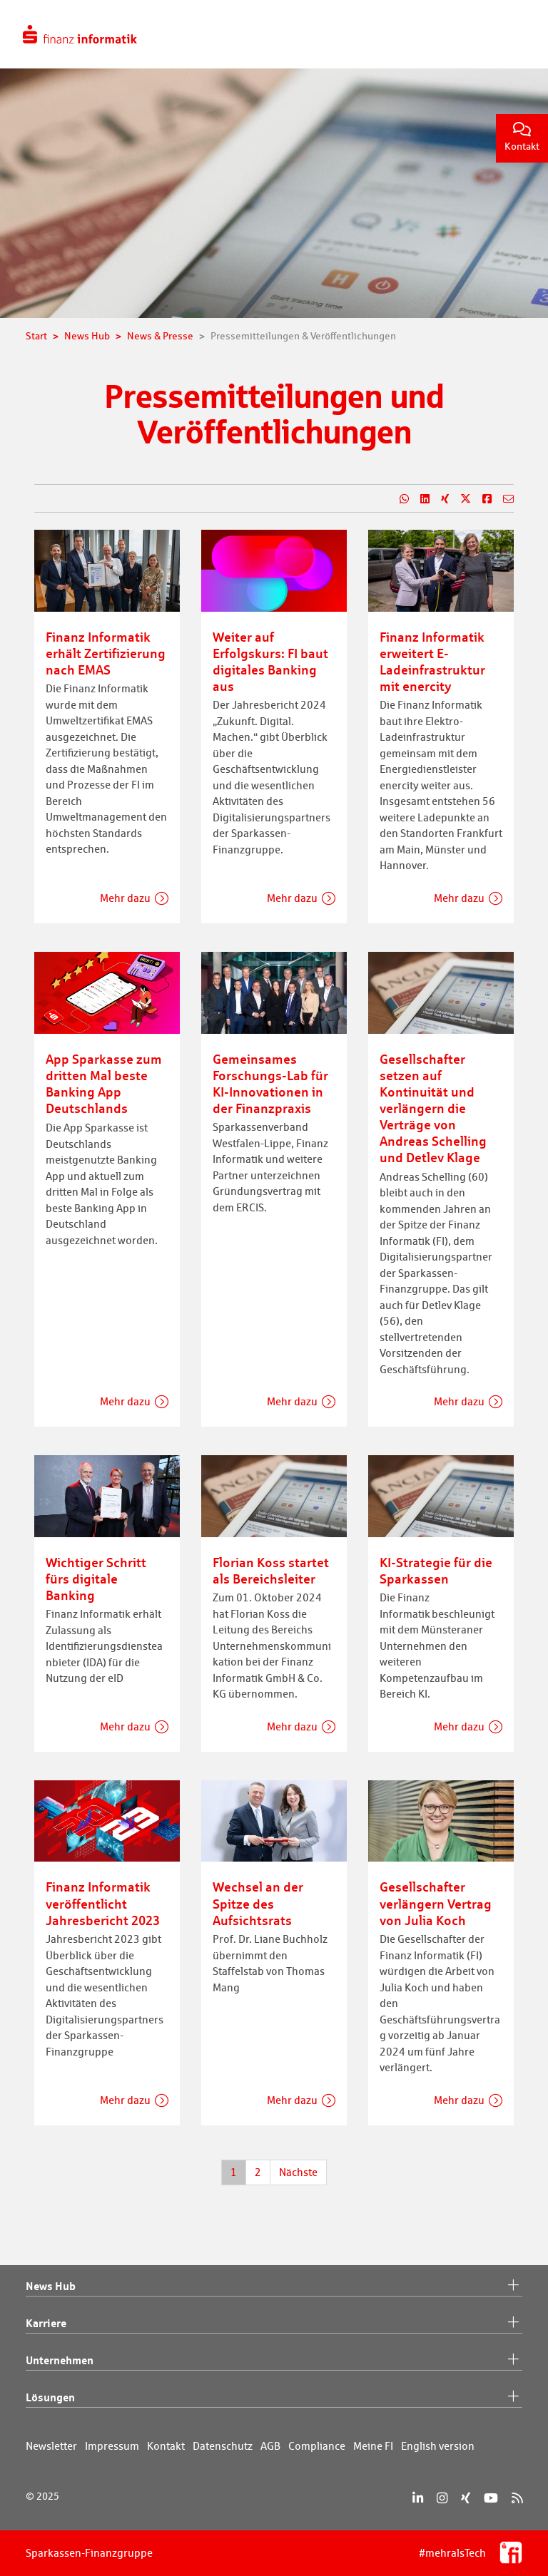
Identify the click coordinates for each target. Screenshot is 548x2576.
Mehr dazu (125, 898)
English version (438, 2446)
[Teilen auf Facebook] (481, 499)
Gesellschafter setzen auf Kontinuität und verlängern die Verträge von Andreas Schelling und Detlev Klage (433, 1108)
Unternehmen (274, 2361)
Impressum (112, 2446)
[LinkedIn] (417, 2497)
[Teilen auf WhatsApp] (398, 499)
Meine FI (373, 2446)
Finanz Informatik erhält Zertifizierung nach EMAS (106, 653)
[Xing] (465, 2497)
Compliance (316, 2446)
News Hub (274, 2287)
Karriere (274, 2324)
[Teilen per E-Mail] (503, 499)
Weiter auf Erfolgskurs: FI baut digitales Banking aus (270, 661)
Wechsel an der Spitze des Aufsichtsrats (258, 1903)
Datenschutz (223, 2446)
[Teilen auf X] (460, 499)
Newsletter (51, 2446)
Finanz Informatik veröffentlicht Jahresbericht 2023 (103, 1903)
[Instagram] (442, 2497)
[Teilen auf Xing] (439, 499)
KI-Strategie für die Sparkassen (436, 1570)
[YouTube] (491, 2497)
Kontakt (521, 137)
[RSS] (517, 2497)
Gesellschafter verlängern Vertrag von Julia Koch (436, 1903)
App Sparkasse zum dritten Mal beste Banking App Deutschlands (104, 1083)
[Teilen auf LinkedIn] (419, 499)
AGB (270, 2446)
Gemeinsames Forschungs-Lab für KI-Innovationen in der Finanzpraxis (270, 1083)
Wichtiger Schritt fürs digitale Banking (96, 1578)
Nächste (298, 2172)
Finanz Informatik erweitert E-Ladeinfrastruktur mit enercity (432, 661)
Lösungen (274, 2398)
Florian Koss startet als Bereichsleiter (271, 1570)
